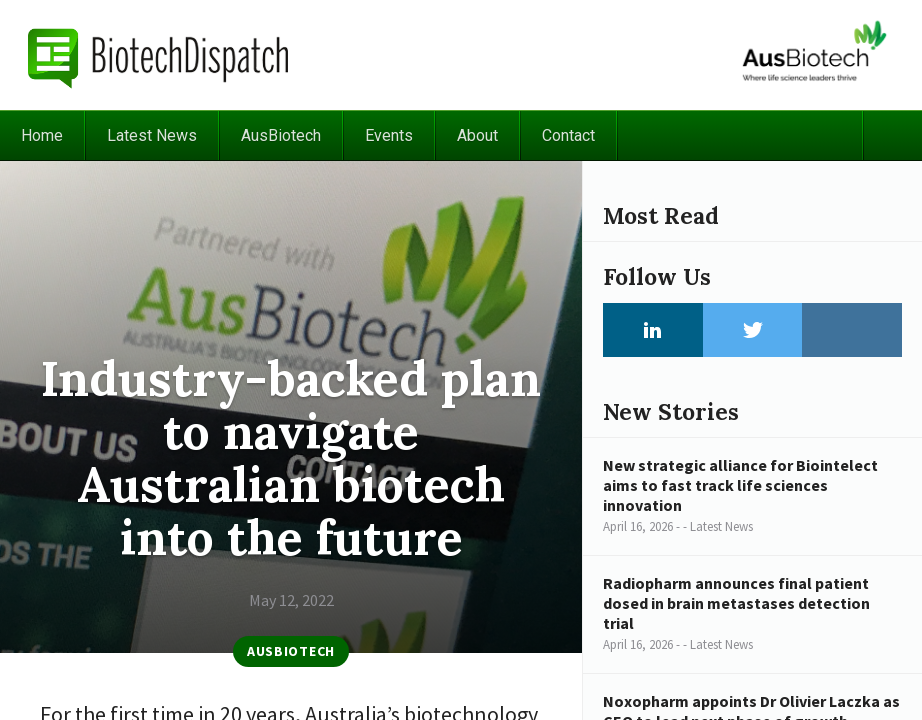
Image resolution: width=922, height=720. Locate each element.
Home (42, 135)
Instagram (852, 330)
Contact (568, 135)
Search (892, 135)
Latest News (152, 135)
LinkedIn (653, 330)
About (477, 135)
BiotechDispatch (159, 55)
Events (389, 135)
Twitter (753, 330)
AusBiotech (281, 135)
